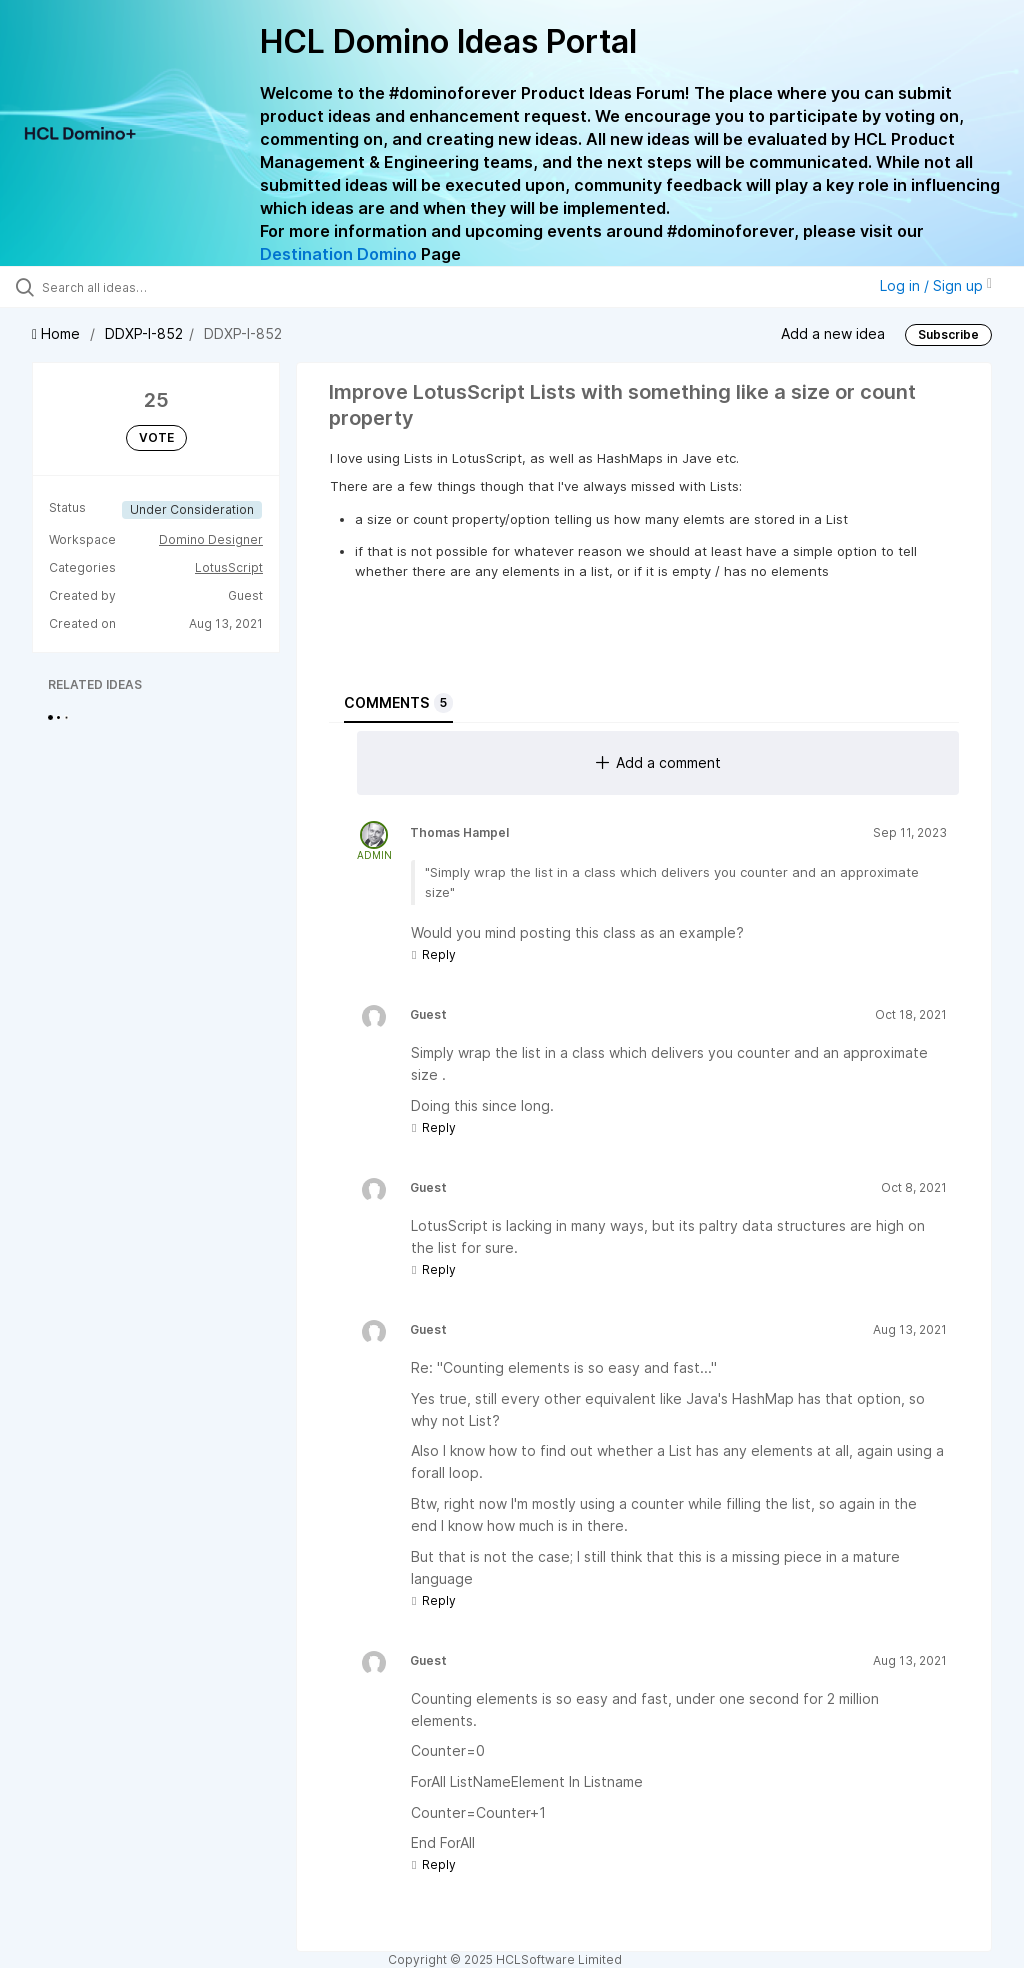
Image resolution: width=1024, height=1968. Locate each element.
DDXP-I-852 (144, 333)
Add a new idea (833, 332)
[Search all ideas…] (135, 287)
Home (58, 333)
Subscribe (948, 334)
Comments (398, 703)
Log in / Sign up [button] (936, 285)
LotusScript (229, 567)
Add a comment (658, 762)
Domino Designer (211, 539)
